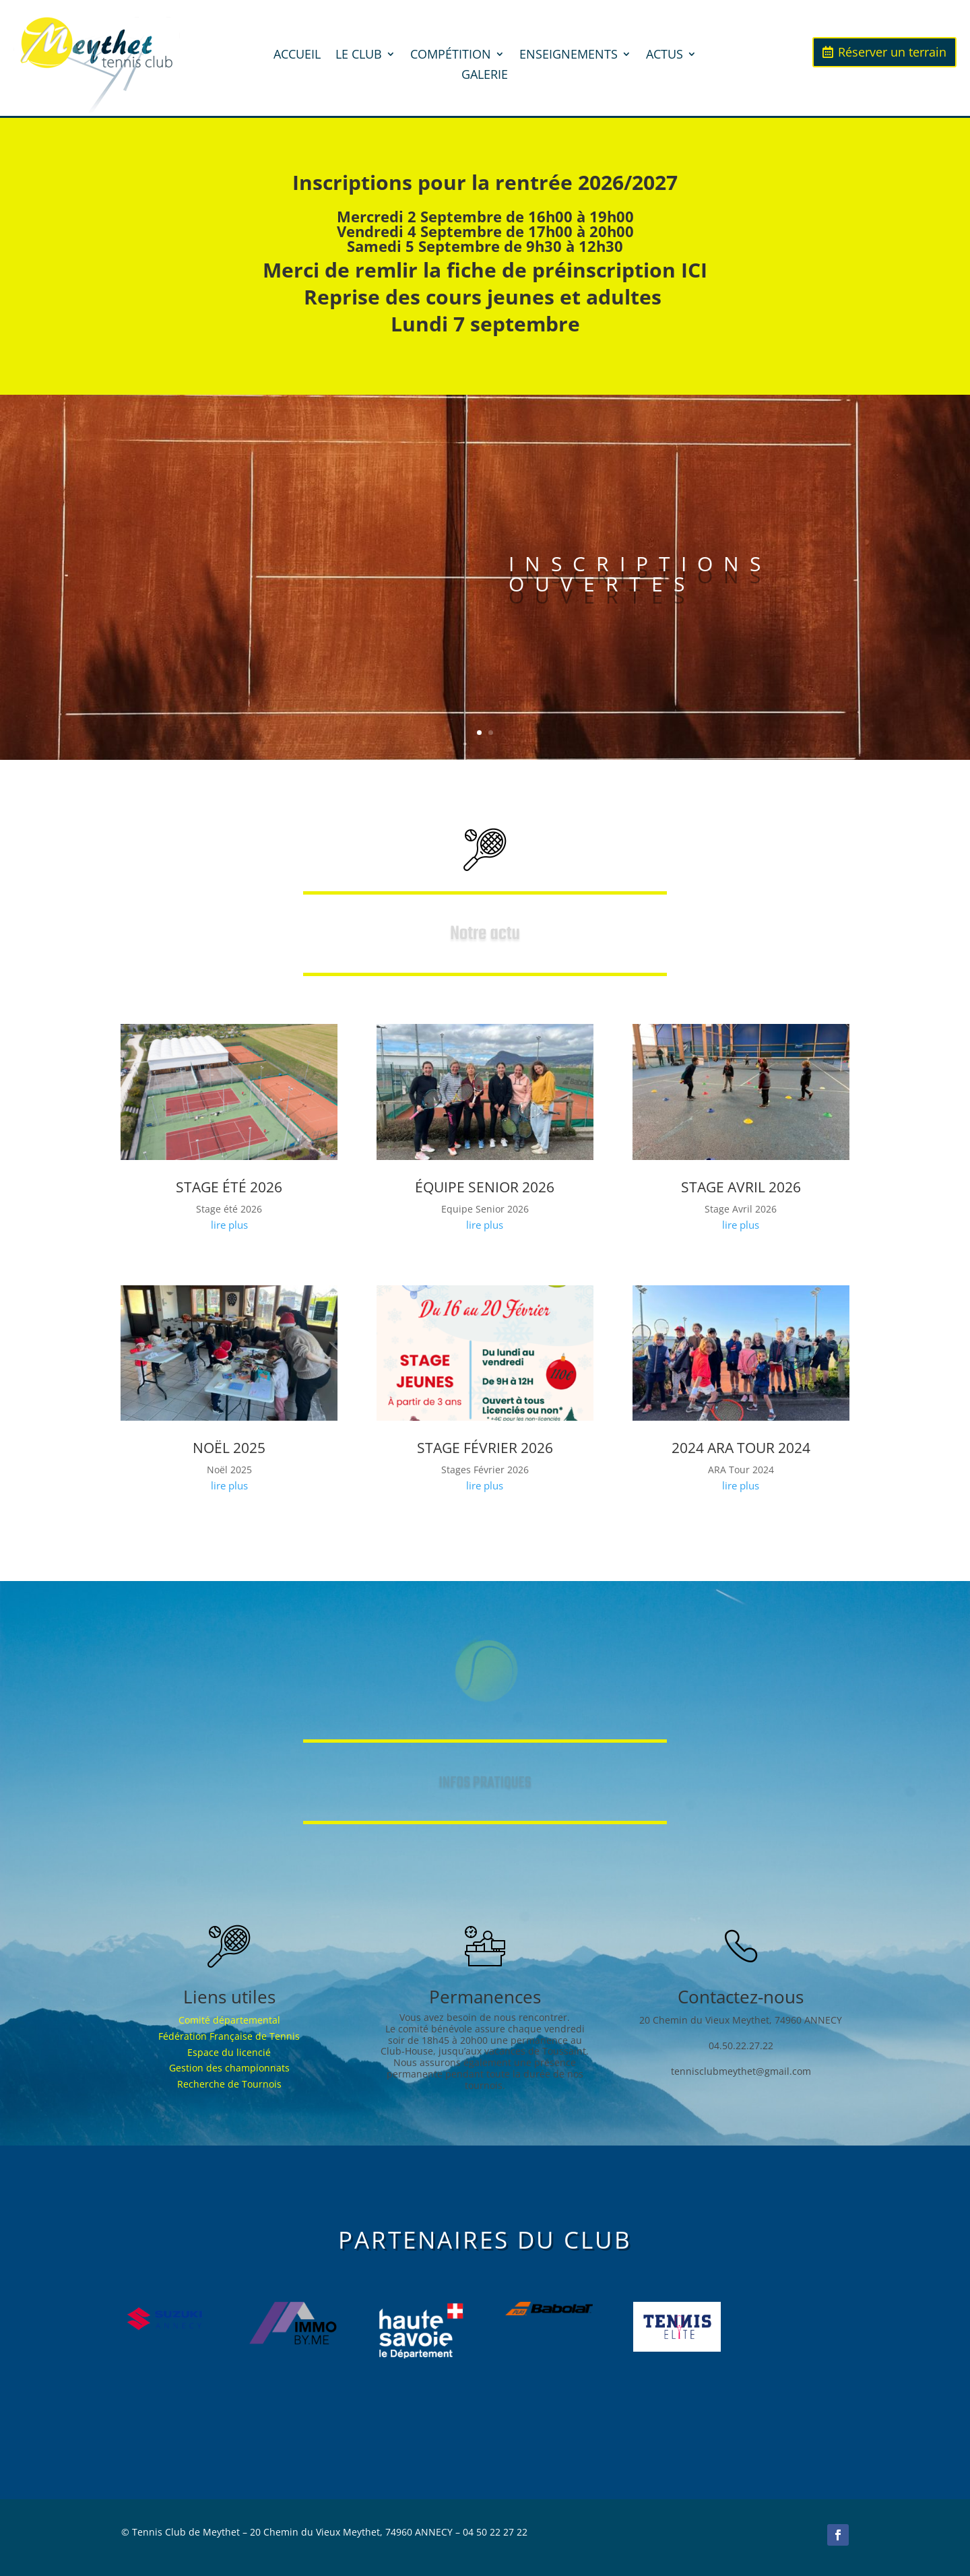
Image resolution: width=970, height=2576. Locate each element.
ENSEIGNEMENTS (568, 55)
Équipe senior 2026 (484, 1187)
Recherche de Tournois (229, 2084)
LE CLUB (358, 55)
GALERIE (484, 75)
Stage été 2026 (229, 1187)
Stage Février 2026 (485, 1447)
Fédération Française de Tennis (229, 2036)
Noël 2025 (229, 1447)
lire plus (229, 1224)
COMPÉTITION (450, 55)
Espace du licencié (229, 2052)
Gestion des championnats (229, 2067)
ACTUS (664, 55)
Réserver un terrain (892, 52)
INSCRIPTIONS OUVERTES (640, 582)
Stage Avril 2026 (741, 1187)
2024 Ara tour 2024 (741, 1447)
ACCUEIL (297, 55)
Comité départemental (229, 2020)
